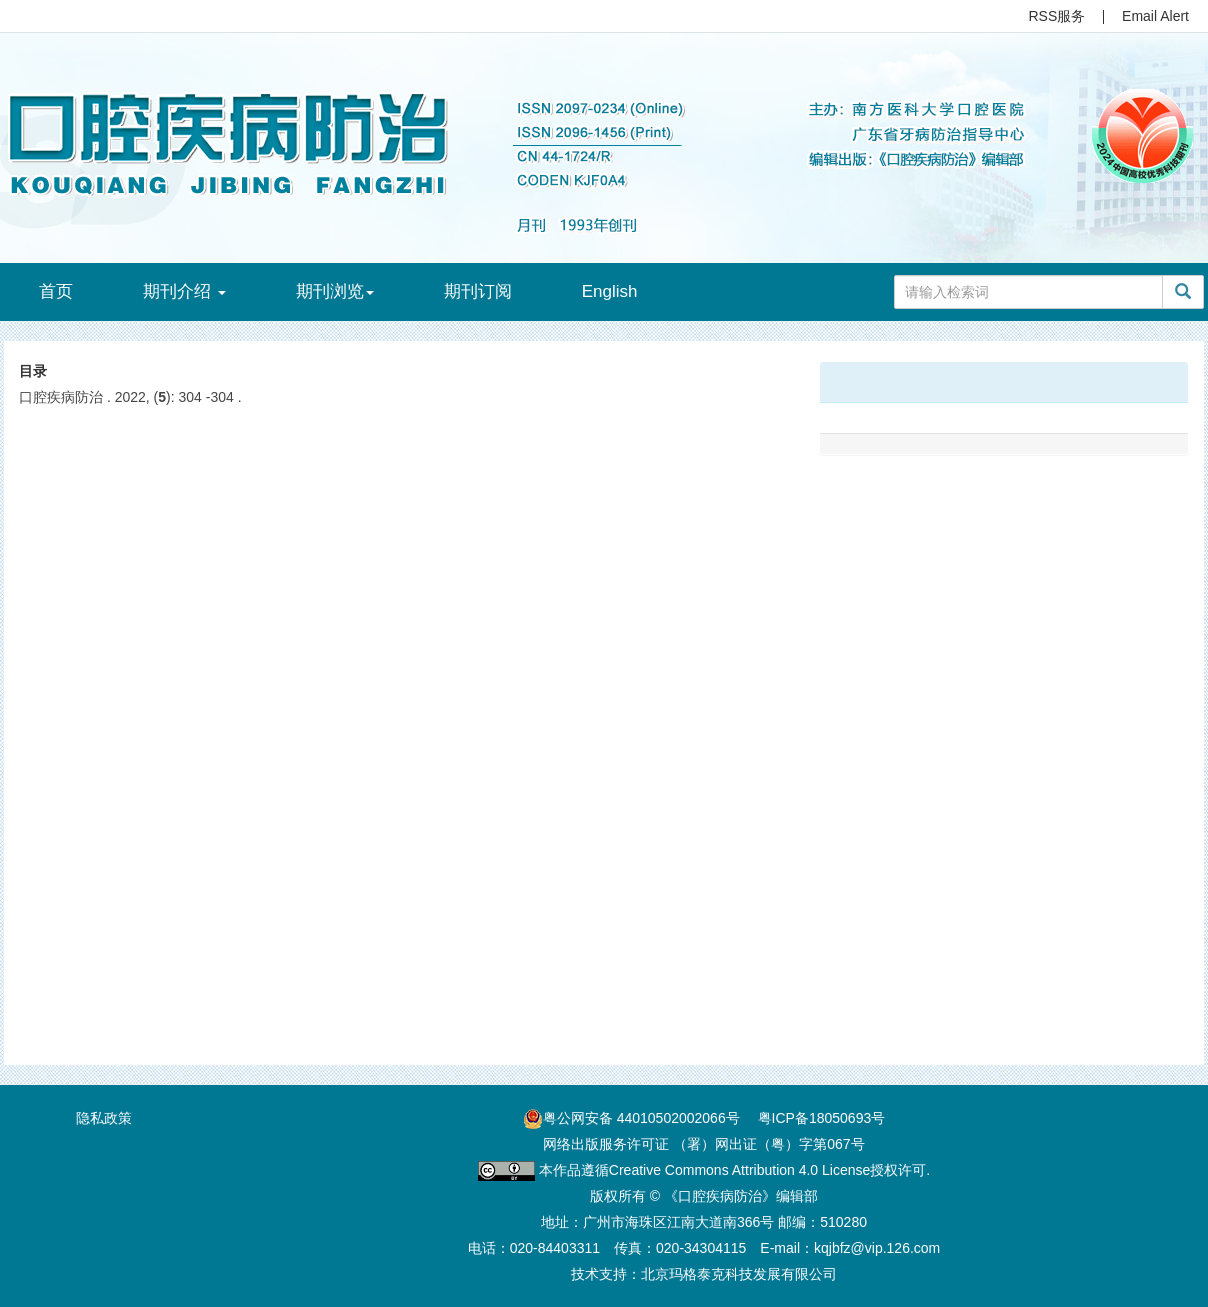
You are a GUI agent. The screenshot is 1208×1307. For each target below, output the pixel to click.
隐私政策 (104, 1118)
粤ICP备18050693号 (822, 1118)
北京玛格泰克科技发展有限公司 (739, 1274)
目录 (33, 371)
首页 (56, 291)
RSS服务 (1057, 16)
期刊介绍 (184, 291)
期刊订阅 (478, 291)
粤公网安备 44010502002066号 (641, 1118)
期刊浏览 (335, 291)
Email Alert (1155, 16)
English (610, 291)
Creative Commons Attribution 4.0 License (739, 1170)
